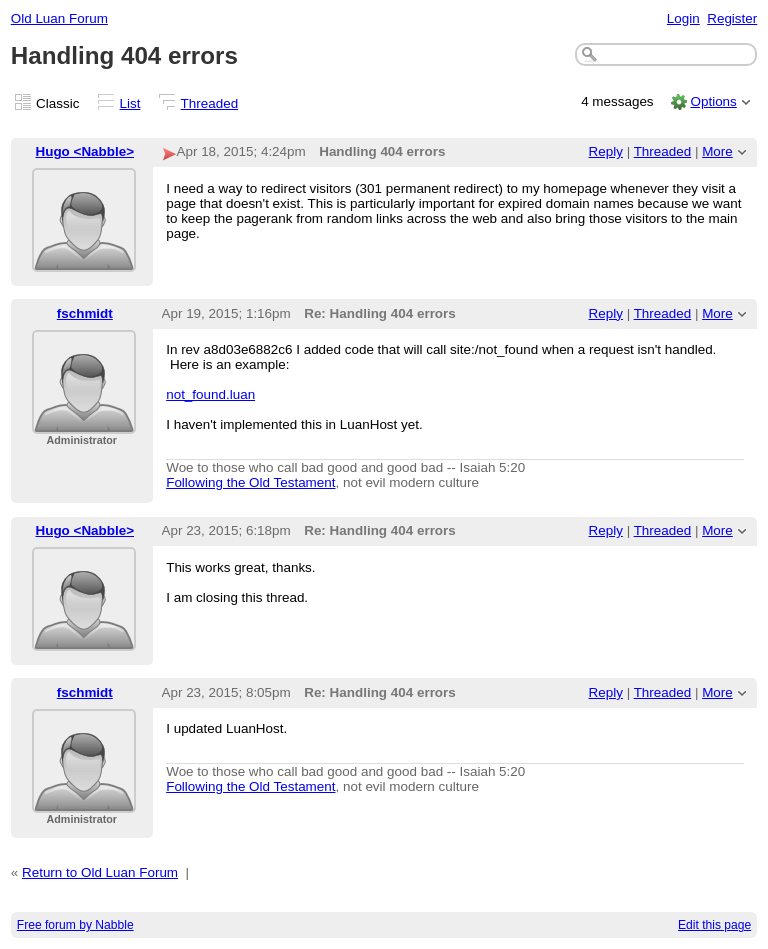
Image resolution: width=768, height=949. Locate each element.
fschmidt (85, 313)
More (717, 151)
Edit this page (714, 925)
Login (683, 18)
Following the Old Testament (250, 482)
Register (732, 18)
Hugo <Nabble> (85, 151)
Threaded (210, 103)
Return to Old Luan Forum (100, 872)
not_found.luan (210, 394)
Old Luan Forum (59, 18)
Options (713, 101)
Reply (606, 151)
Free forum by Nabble (75, 925)
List (130, 103)
